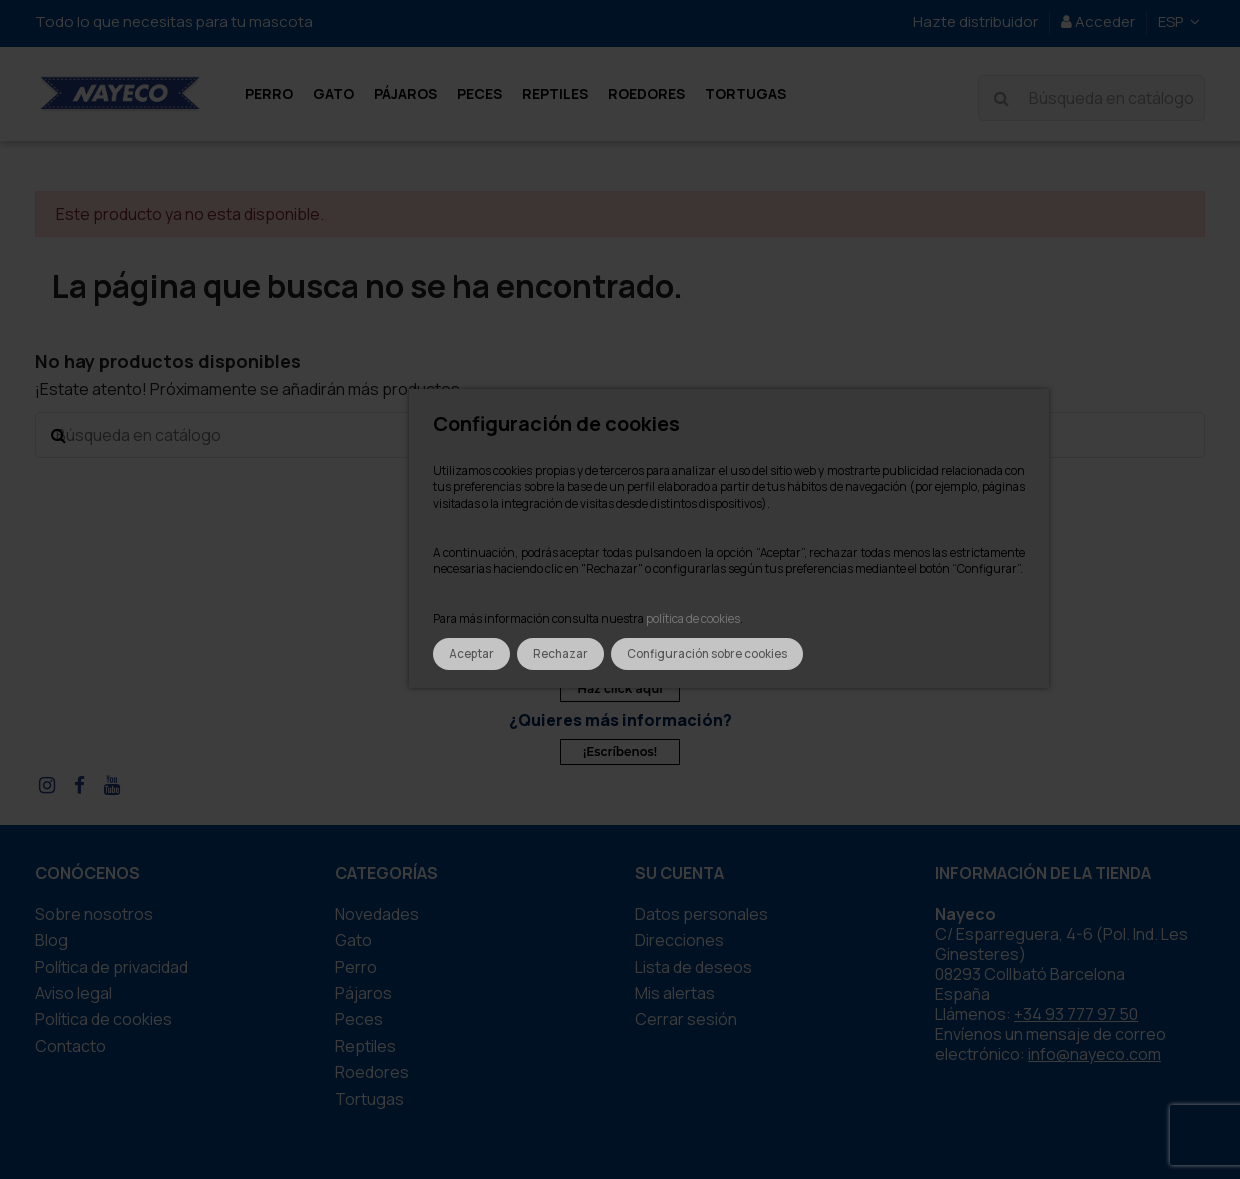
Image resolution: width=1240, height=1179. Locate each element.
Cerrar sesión (686, 1019)
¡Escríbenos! (620, 751)
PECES (359, 1019)
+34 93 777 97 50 (1076, 1014)
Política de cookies (103, 1019)
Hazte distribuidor (975, 21)
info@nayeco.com (1094, 1054)
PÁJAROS (363, 993)
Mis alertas (675, 993)
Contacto (70, 1046)
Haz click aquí (620, 688)
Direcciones (679, 940)
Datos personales (701, 914)
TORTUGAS (369, 1099)
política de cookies (693, 619)
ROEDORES (372, 1072)
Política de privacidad (111, 967)
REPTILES (365, 1046)
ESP (1181, 21)
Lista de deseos (693, 967)
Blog (51, 940)
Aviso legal (73, 993)
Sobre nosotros (94, 914)
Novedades (377, 914)
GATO (353, 940)
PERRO (356, 967)
